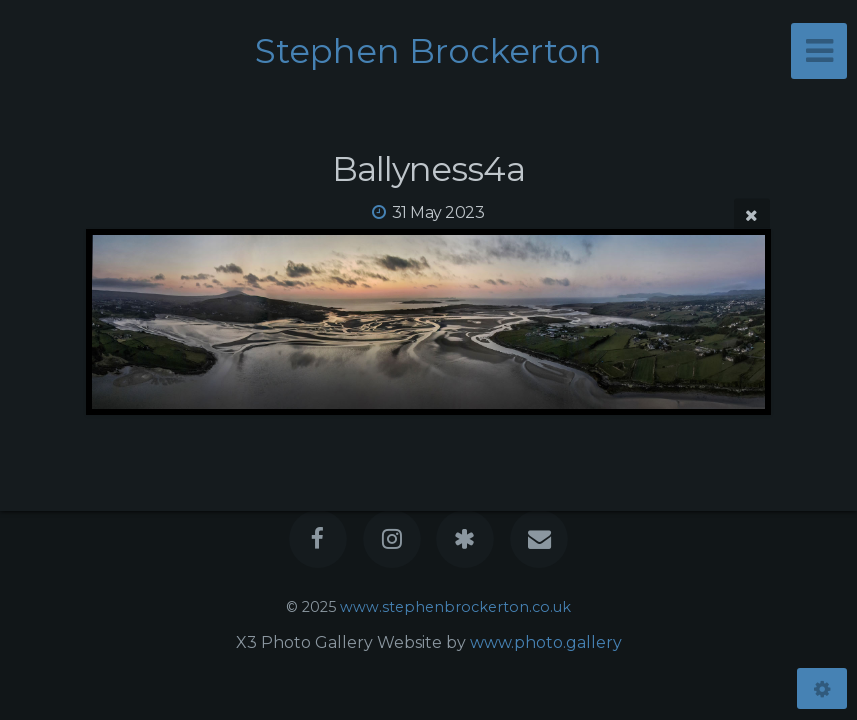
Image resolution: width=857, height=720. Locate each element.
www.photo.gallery (546, 642)
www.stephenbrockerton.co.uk (455, 607)
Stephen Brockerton (428, 51)
